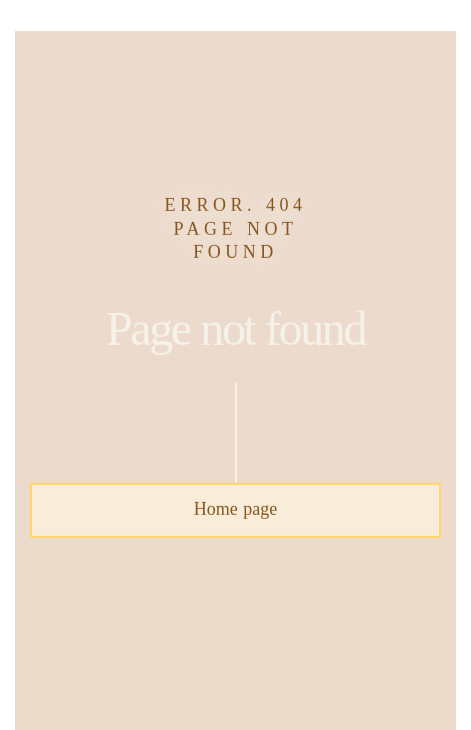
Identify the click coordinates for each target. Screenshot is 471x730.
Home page (235, 510)
